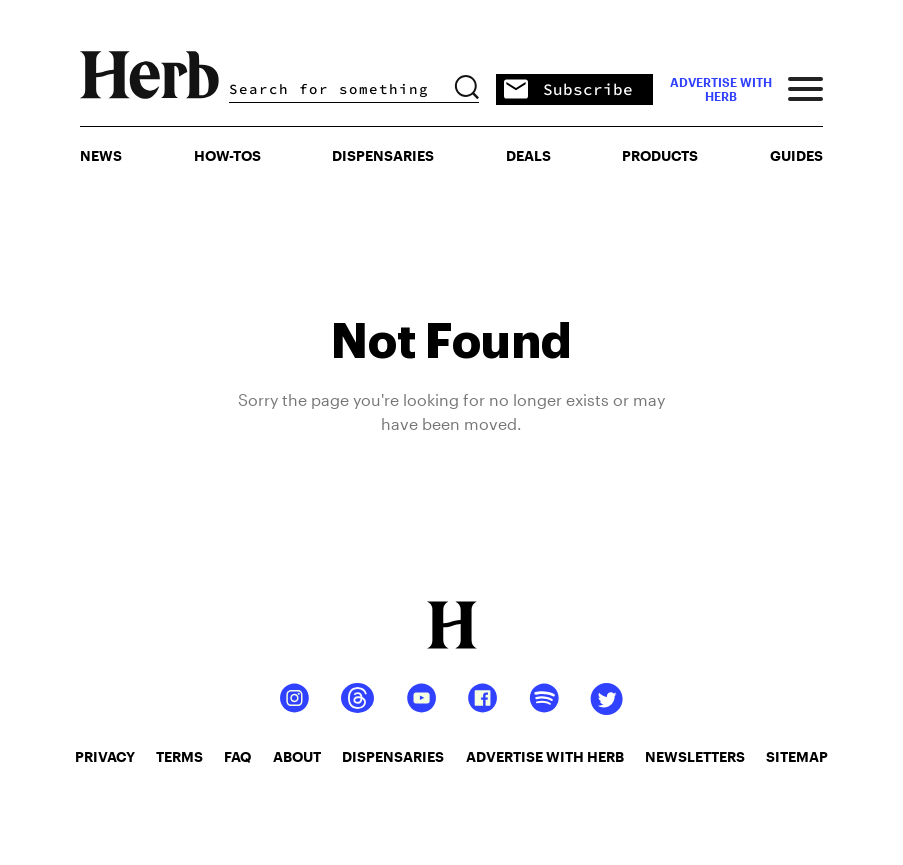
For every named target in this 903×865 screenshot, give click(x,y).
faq (237, 756)
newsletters (695, 756)
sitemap (797, 756)
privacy (105, 756)
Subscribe (568, 90)
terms (179, 756)
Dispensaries (383, 155)
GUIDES (796, 155)
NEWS (101, 155)
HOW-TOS (227, 155)
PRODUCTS (660, 155)
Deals (528, 155)
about (297, 756)
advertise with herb (721, 89)
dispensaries (393, 756)
